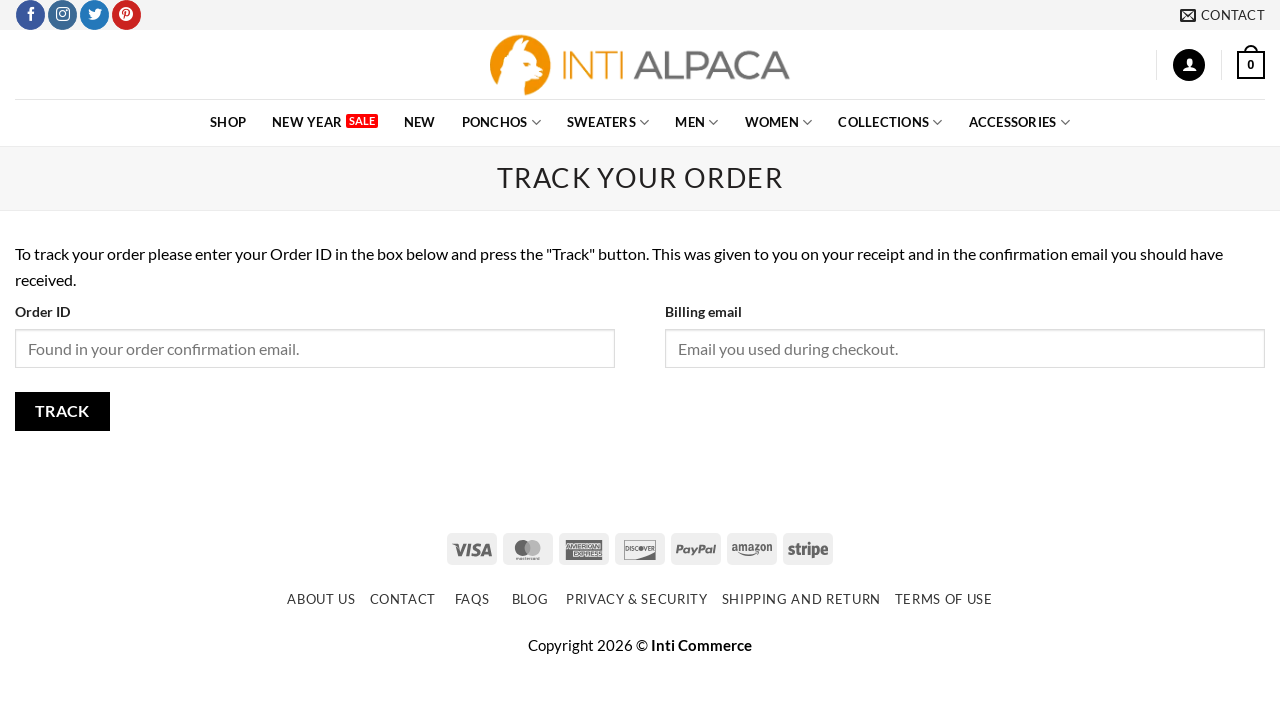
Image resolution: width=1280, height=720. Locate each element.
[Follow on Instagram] (62, 15)
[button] (1189, 65)
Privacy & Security (637, 599)
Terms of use (944, 599)
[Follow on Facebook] (30, 15)
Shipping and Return (801, 599)
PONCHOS (501, 122)
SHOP (228, 122)
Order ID (42, 311)
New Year (307, 122)
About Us (321, 599)
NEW (420, 122)
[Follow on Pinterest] (126, 15)
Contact (403, 599)
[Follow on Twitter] (94, 15)
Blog (530, 599)
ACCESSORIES (1019, 122)
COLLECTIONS (890, 122)
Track (62, 411)
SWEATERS (608, 122)
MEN (696, 122)
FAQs (472, 599)
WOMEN (779, 122)
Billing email (703, 311)
